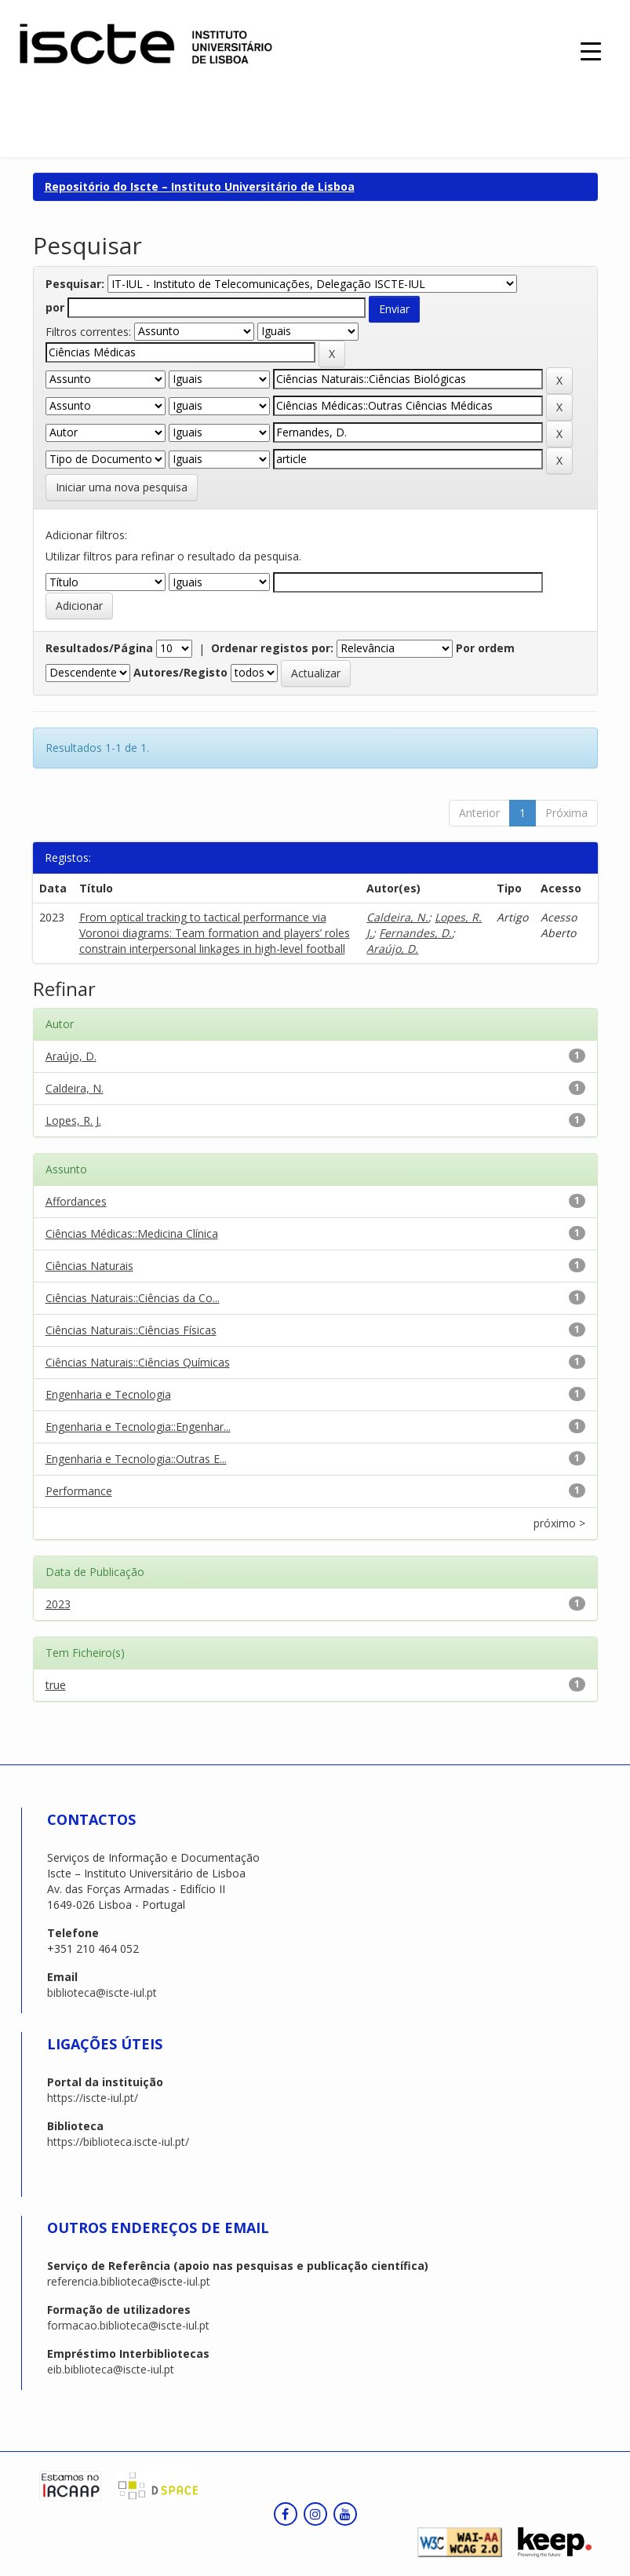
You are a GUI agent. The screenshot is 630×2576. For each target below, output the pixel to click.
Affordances (76, 1201)
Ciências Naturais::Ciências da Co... (133, 1297)
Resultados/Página (99, 647)
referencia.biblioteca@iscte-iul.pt (128, 2281)
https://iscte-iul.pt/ (92, 2097)
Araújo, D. (392, 948)
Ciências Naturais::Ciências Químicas (138, 1362)
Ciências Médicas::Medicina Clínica (132, 1233)
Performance (79, 1490)
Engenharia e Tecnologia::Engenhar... (138, 1426)
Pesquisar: (75, 283)
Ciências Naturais (89, 1265)
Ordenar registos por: (272, 647)
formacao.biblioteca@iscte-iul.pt (128, 2325)
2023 (58, 1603)
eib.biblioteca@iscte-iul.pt (110, 2369)
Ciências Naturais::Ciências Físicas (131, 1330)
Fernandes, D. (415, 932)
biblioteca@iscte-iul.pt (102, 1992)
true (56, 1684)
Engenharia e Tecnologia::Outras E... (136, 1458)
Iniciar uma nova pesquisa (122, 487)
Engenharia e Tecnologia (108, 1394)
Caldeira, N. (397, 917)
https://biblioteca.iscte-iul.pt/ (118, 2141)
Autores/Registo (180, 672)
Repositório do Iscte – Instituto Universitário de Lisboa (200, 186)
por (55, 307)
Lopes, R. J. (73, 1120)
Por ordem (485, 647)
